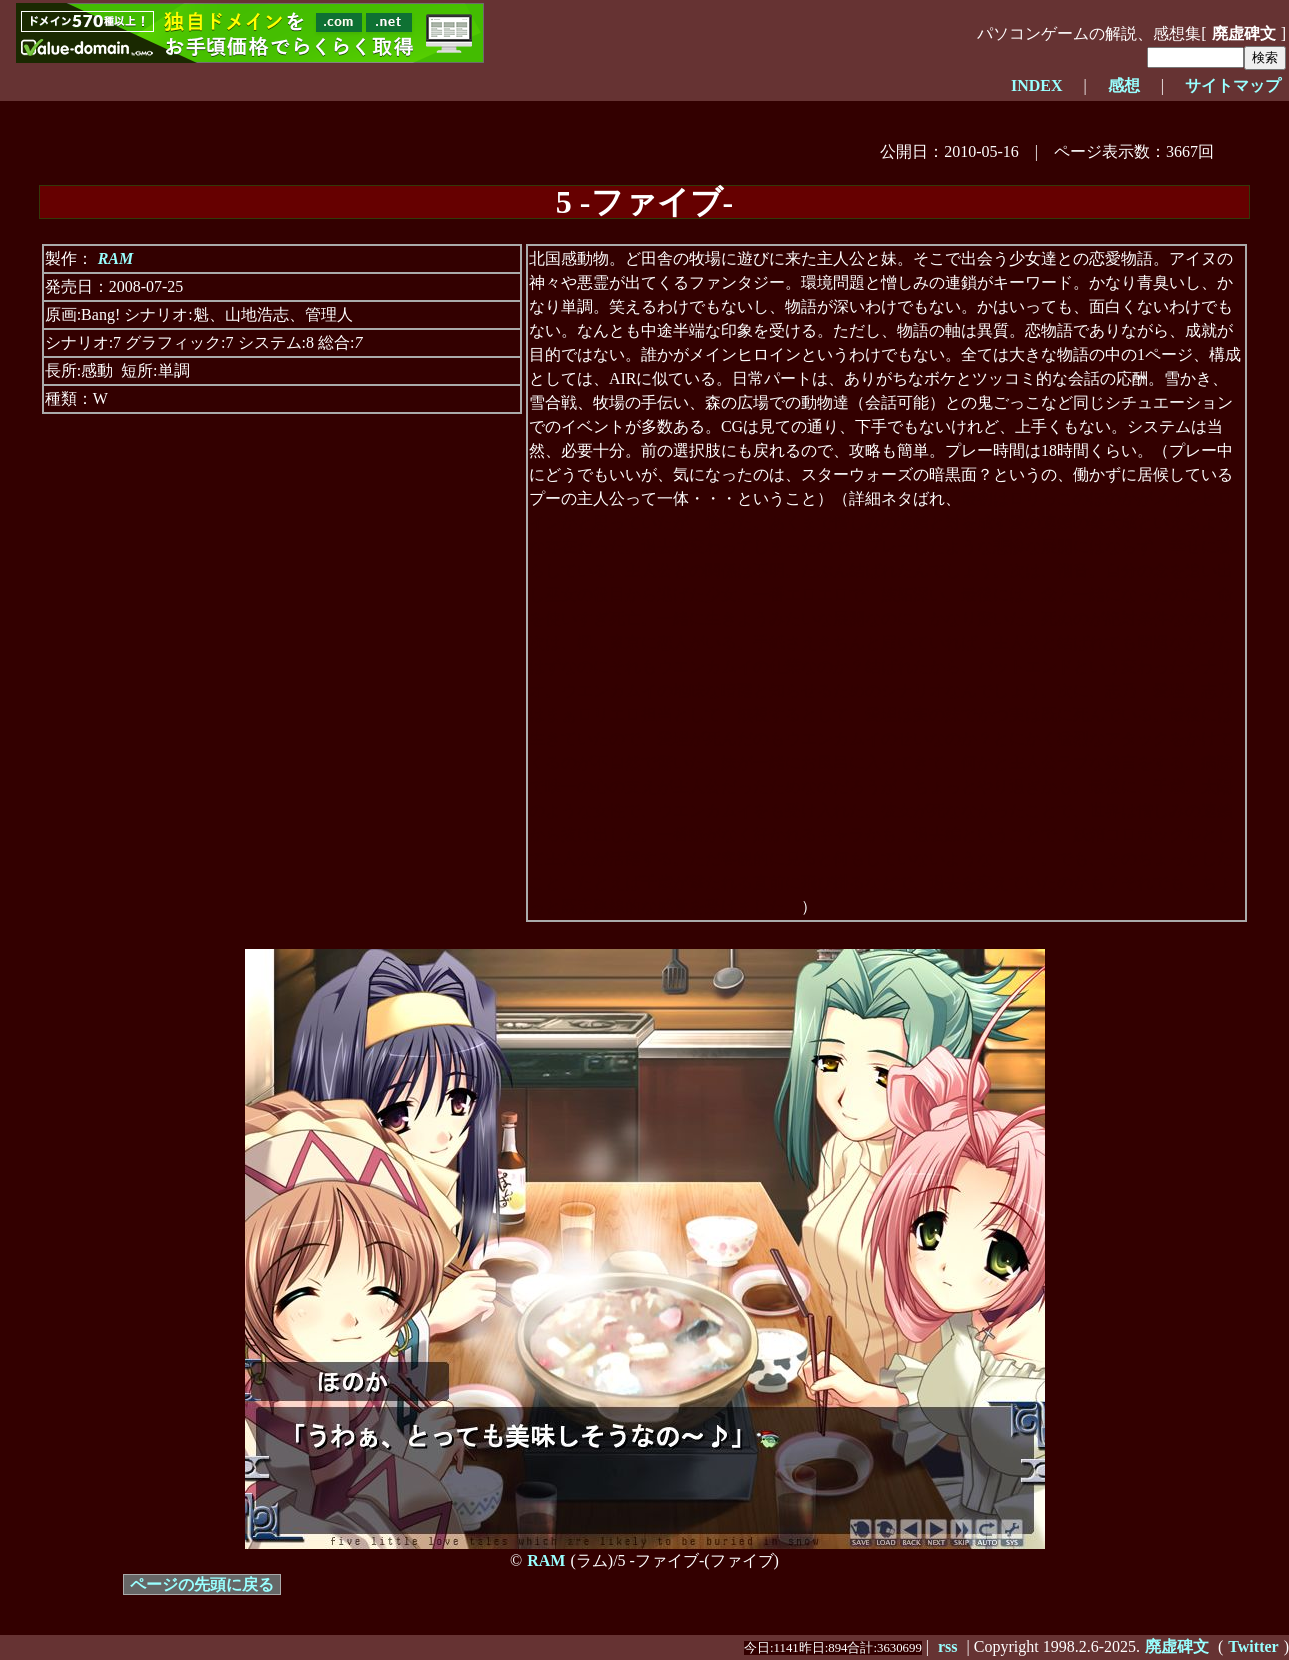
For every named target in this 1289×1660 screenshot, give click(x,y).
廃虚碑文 (1244, 33)
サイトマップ (1233, 85)
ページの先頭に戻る (202, 1584)
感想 (1124, 85)
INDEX (1037, 85)
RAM (116, 258)
